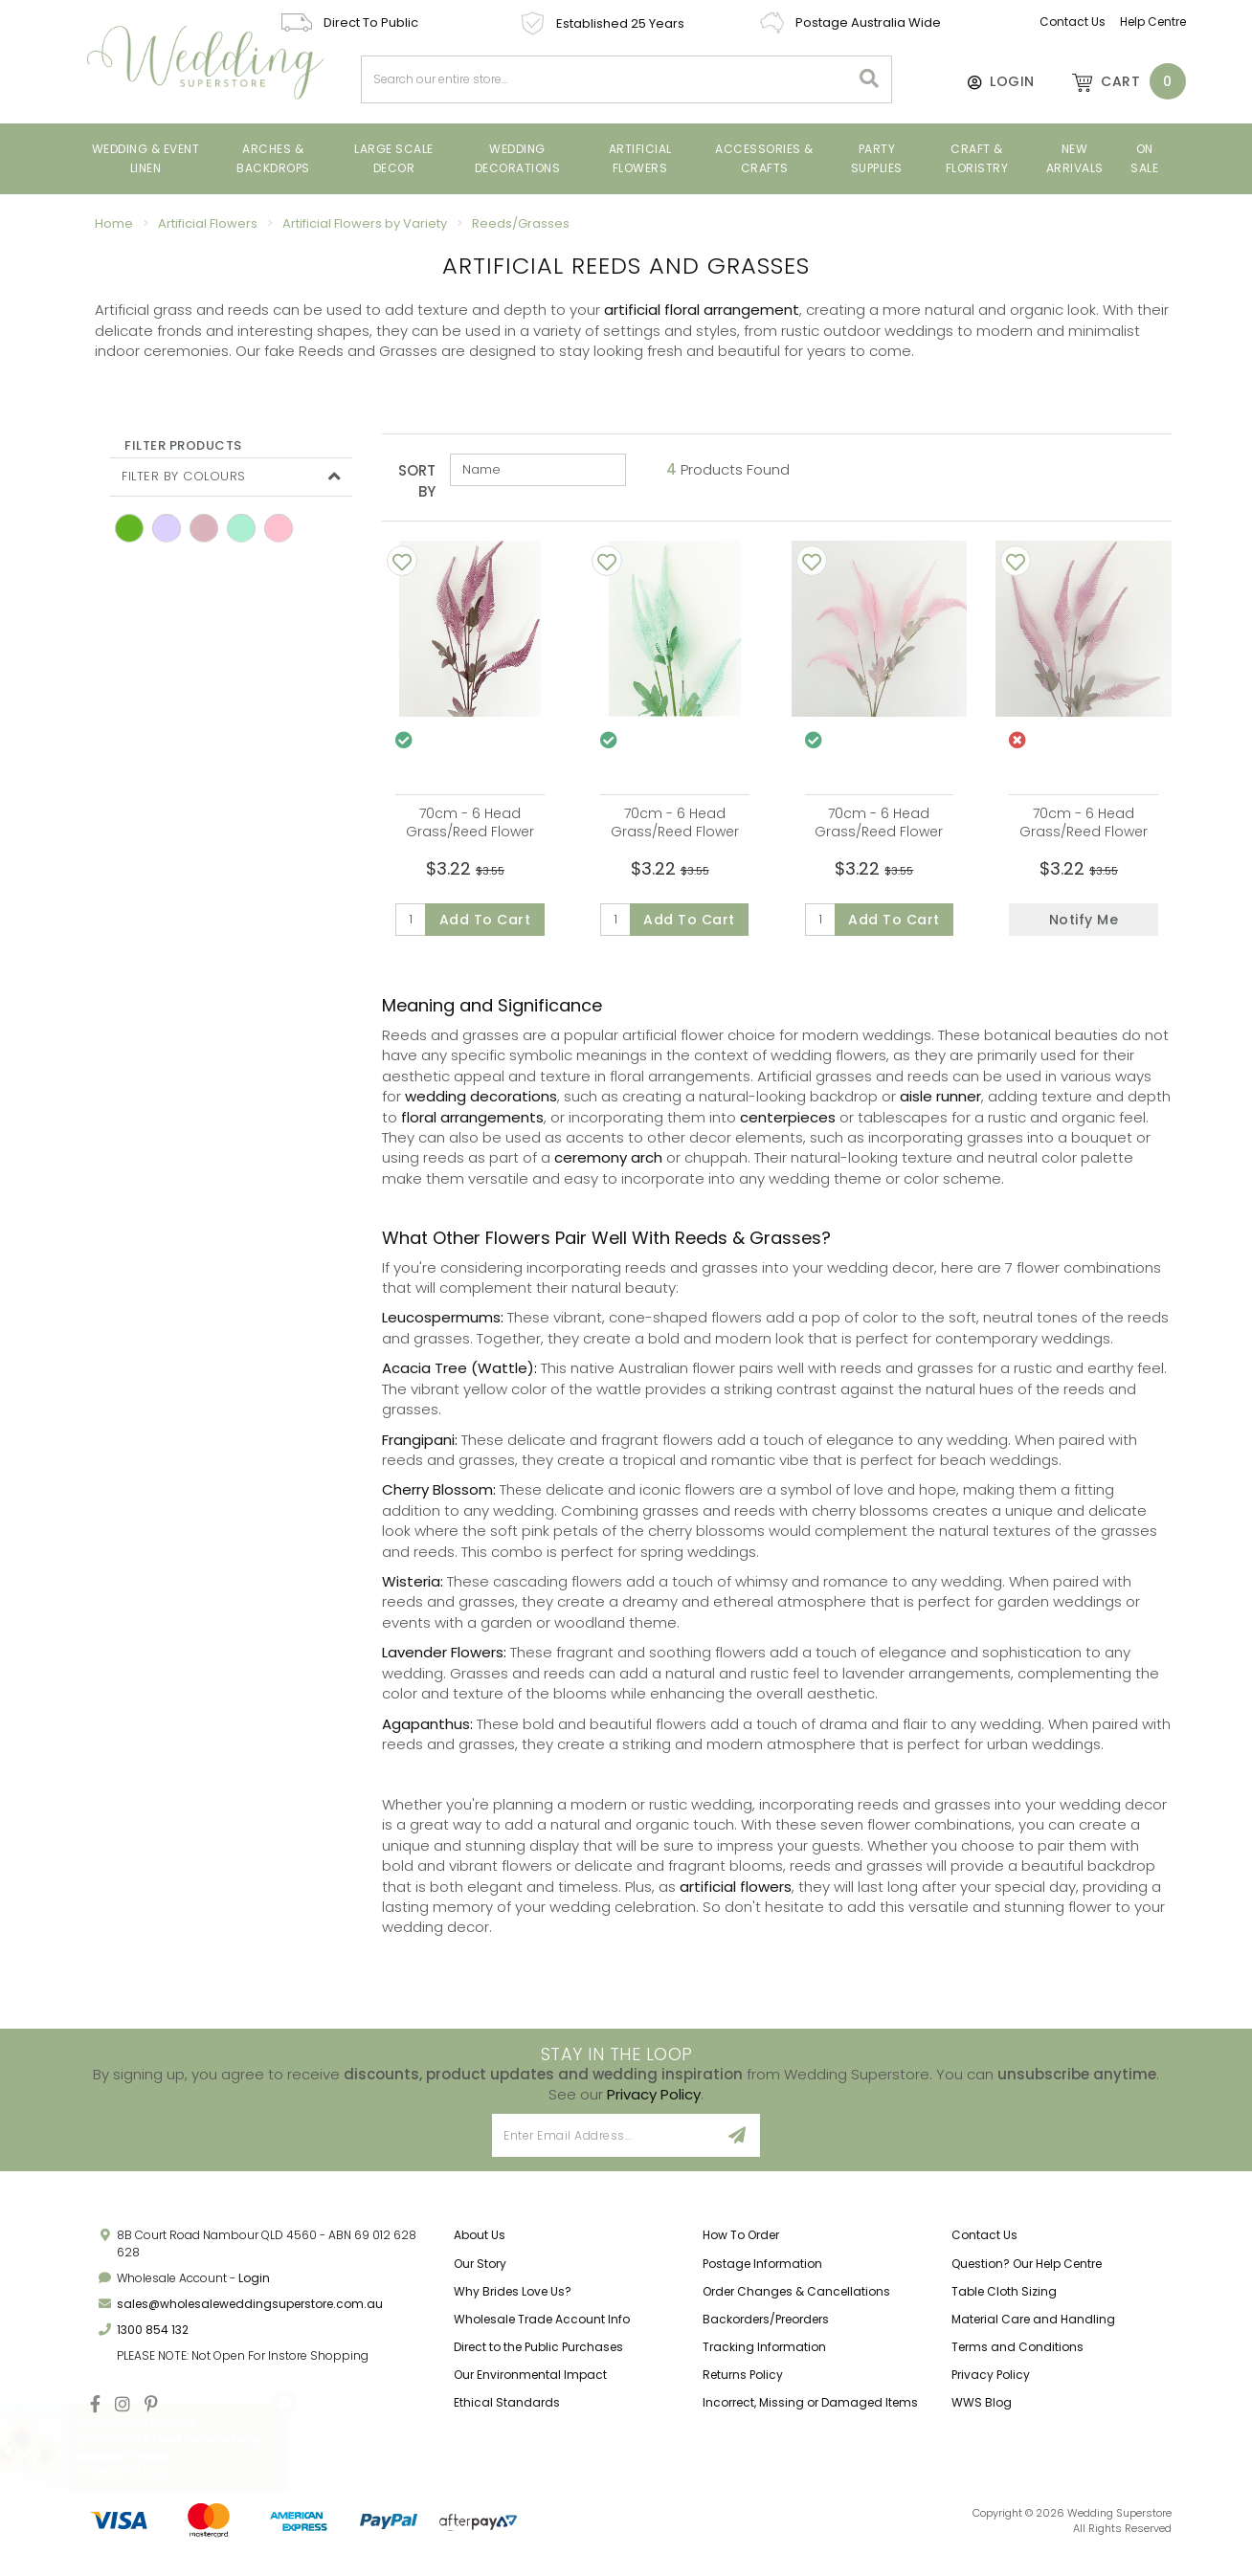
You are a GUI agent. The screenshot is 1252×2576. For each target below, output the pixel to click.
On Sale (1144, 158)
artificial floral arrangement (701, 310)
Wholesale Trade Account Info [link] (542, 2329)
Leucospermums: (442, 1328)
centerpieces (788, 1127)
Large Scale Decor (394, 158)
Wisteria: (412, 1591)
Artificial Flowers (640, 158)
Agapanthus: (427, 1733)
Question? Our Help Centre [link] (1026, 2273)
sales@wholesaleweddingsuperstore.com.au (250, 2313)
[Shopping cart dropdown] (1120, 81)
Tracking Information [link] (764, 2356)
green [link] (129, 528)
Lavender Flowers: (444, 1663)
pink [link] (278, 528)
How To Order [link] (741, 2245)
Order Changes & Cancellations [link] (796, 2301)
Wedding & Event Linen (146, 158)
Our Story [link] (480, 2273)
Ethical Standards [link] (507, 2413)
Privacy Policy (654, 2104)
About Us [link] (479, 2245)
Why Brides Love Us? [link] (512, 2301)
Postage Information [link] (762, 2273)
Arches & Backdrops (273, 158)
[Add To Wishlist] (402, 560)
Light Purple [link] (166, 528)
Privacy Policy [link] (990, 2385)
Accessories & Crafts (764, 158)
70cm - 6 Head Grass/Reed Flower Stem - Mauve (470, 832)
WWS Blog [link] (981, 2413)
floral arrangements (472, 1127)
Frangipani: (420, 1449)
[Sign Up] (737, 2145)
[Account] (992, 81)
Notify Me (1084, 919)
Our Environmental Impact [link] (530, 2385)
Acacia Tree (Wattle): (459, 1378)
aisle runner (940, 1107)
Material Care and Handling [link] (1033, 2329)
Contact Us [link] (984, 2245)
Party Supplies (877, 158)
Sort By (417, 480)
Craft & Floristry (977, 158)
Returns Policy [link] (743, 2385)
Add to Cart (485, 919)
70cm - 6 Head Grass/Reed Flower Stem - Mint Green (675, 832)
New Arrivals (1075, 158)
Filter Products (183, 446)
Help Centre (1153, 21)
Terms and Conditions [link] (1017, 2356)
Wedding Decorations (518, 158)
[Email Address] (603, 2145)
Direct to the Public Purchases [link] (538, 2356)
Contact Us (1073, 21)
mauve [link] (204, 528)
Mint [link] (241, 528)
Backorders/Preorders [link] (766, 2329)
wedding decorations (481, 1107)
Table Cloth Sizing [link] (1004, 2301)
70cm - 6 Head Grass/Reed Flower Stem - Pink (879, 832)
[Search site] (869, 79)
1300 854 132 (153, 2339)
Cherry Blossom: (439, 1500)
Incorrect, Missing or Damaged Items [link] (810, 2413)
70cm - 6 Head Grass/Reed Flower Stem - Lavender (1083, 832)
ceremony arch (608, 1168)
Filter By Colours (184, 476)
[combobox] (606, 79)
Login (254, 2287)
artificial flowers (736, 1896)
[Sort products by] (538, 470)
